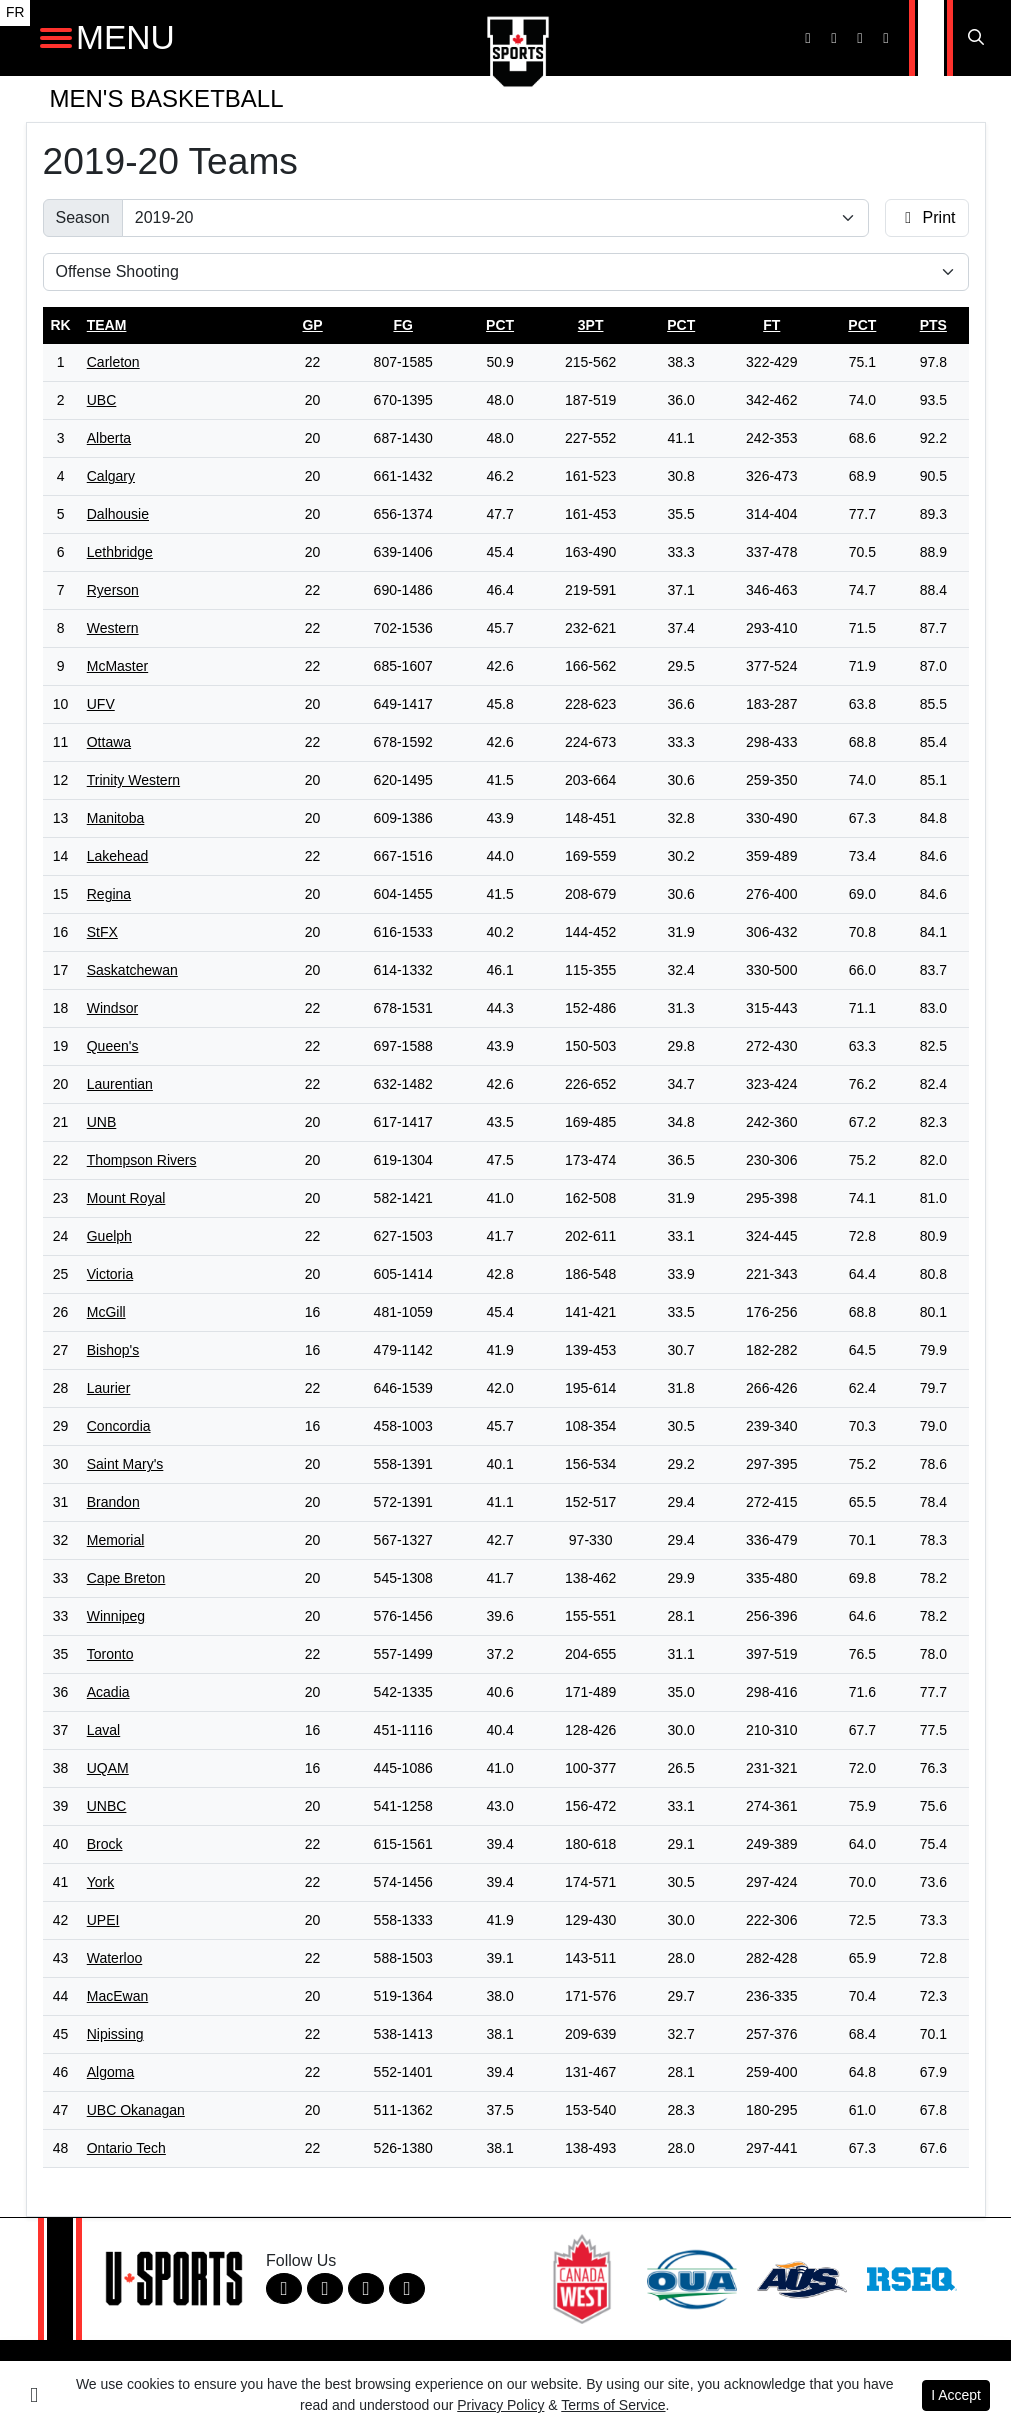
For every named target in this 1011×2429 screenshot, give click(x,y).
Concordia (119, 1426)
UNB (102, 1122)
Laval (103, 1730)
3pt (591, 325)
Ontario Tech (126, 2148)
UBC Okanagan (136, 2110)
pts (933, 325)
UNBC (107, 1806)
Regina (109, 894)
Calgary (111, 476)
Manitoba (116, 818)
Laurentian (120, 1084)
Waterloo (115, 1958)
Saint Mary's (125, 1464)
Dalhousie (118, 514)
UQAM (108, 1768)
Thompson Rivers (142, 1160)
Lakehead (118, 856)
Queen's (113, 1046)
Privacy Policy (500, 2405)
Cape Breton (126, 1578)
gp (312, 325)
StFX (102, 932)
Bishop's (113, 1350)
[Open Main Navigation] (56, 38)
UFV (101, 704)
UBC (102, 400)
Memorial (116, 1540)
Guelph (109, 1236)
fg (402, 325)
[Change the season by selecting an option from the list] (495, 218)
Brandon (113, 1502)
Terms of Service (613, 2405)
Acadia (108, 1692)
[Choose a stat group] (506, 272)
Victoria (110, 1274)
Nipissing (115, 2034)
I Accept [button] (956, 2395)
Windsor (112, 1008)
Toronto (110, 1654)
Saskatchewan (132, 970)
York (101, 1882)
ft (771, 325)
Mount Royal (126, 1198)
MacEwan (117, 1996)
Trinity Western (133, 780)
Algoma (110, 2072)
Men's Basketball (167, 98)
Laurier (109, 1388)
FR (15, 12)
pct (500, 325)
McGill (106, 1312)
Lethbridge (120, 552)
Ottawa (109, 742)
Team (107, 325)
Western (113, 628)
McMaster (117, 666)
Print (926, 217)
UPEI (103, 1920)
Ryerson (113, 590)
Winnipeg (116, 1616)
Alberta (109, 438)
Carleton (113, 362)
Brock (105, 1844)
